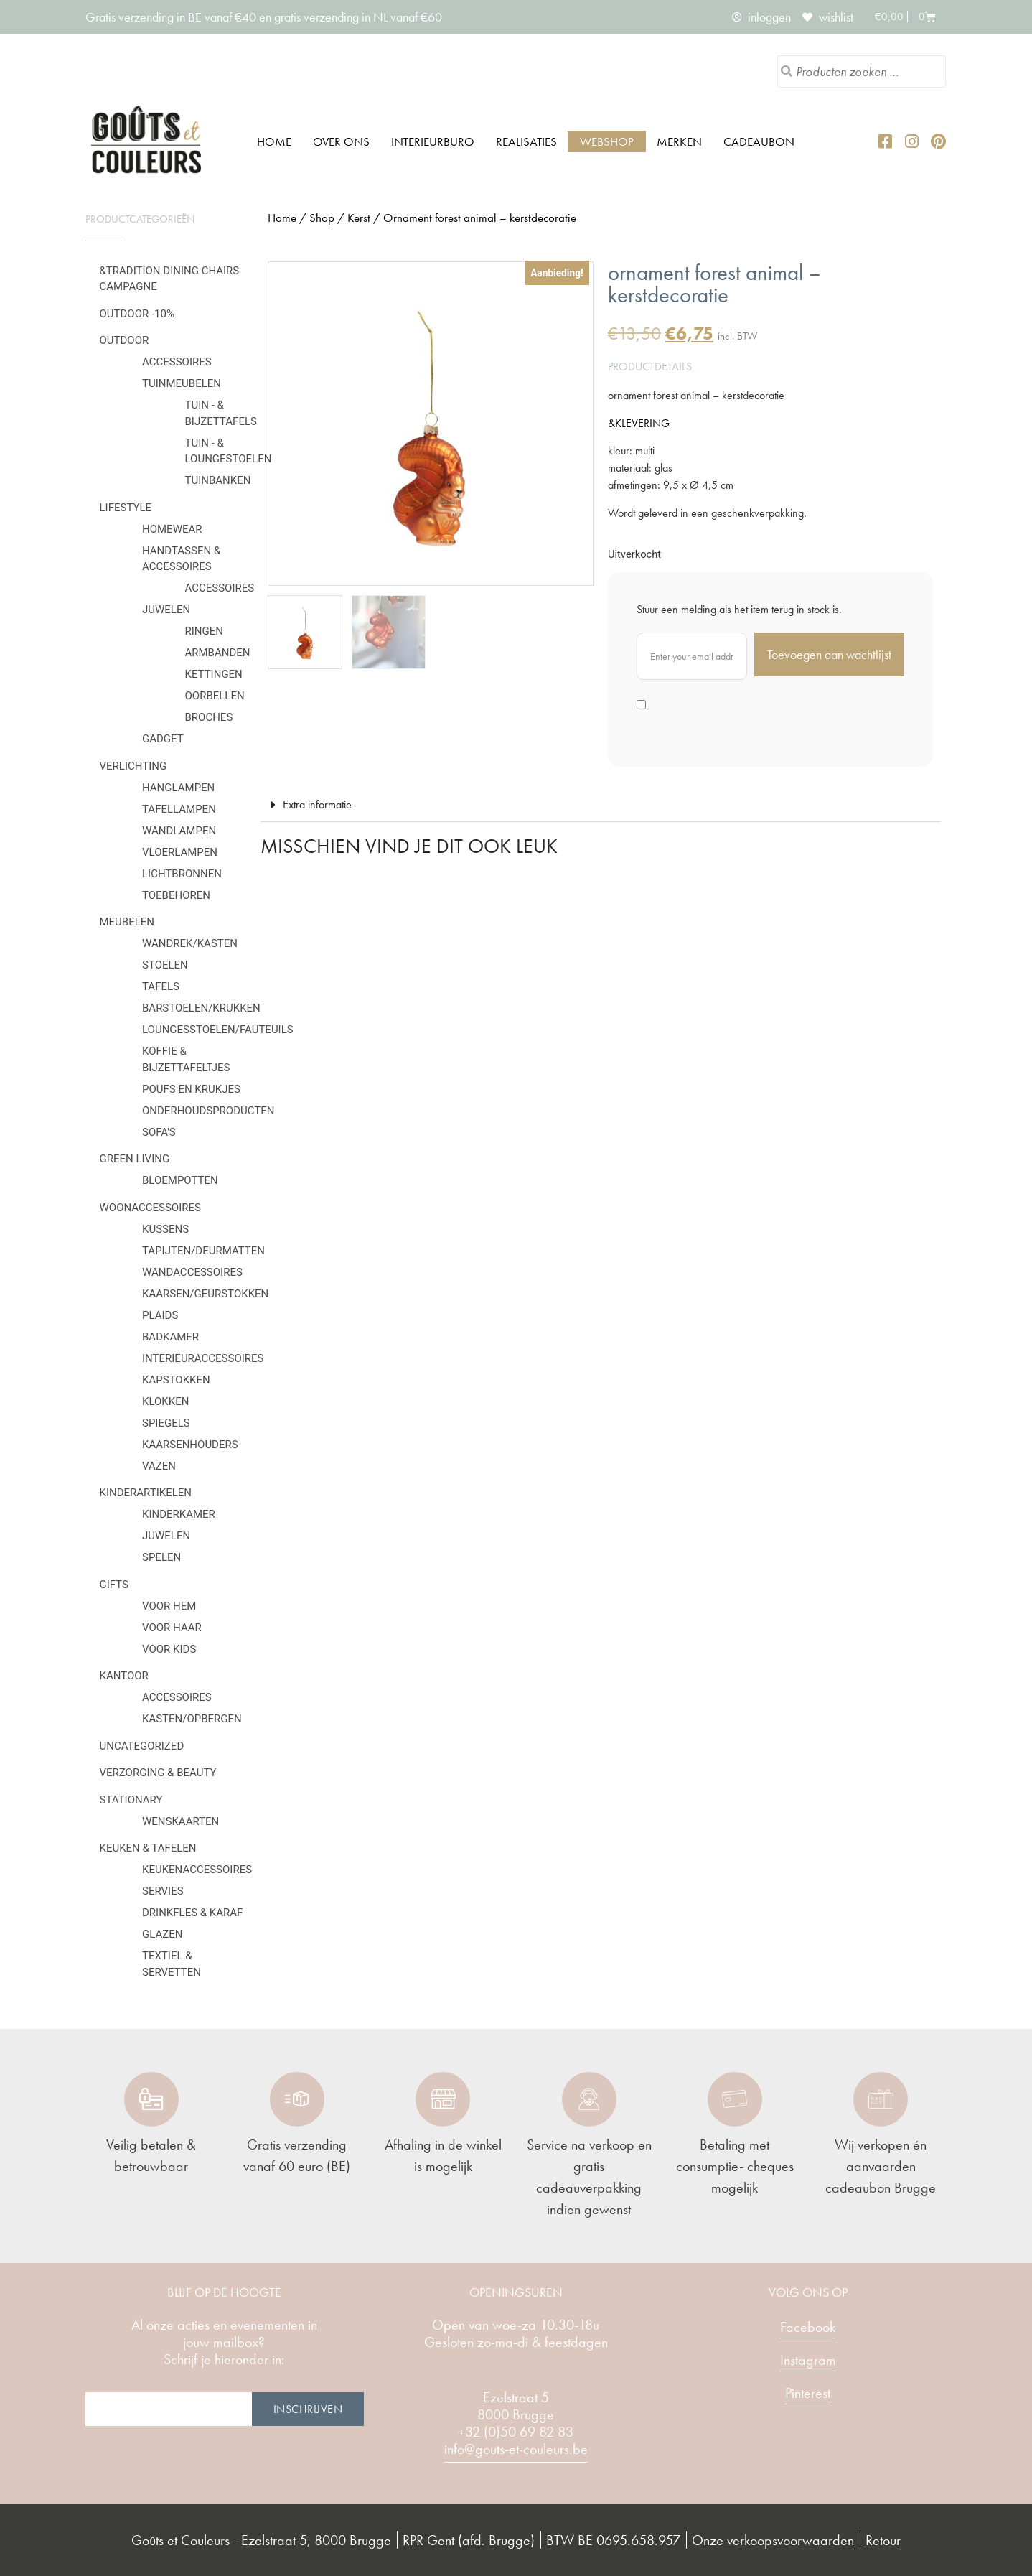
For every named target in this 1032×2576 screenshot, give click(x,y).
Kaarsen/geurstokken (205, 1293)
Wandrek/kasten (190, 943)
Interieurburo (432, 141)
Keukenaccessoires (197, 1869)
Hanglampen (178, 787)
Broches (209, 717)
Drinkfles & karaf (192, 1912)
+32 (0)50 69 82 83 (515, 2431)
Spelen (161, 1557)
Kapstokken (176, 1379)
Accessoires (177, 361)
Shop (321, 217)
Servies (163, 1891)
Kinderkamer (178, 1514)
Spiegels (166, 1423)
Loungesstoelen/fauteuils (218, 1029)
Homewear (172, 529)
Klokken (165, 1401)
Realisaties (526, 141)
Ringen (204, 631)
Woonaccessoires (150, 1207)
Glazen (162, 1934)
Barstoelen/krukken (201, 1008)
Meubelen (127, 921)
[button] (601, 805)
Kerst (358, 217)
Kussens (165, 1229)
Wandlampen (179, 830)
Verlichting (133, 766)
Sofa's (159, 1132)
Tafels (160, 986)
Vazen (159, 1466)
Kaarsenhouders (190, 1444)
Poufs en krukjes (191, 1089)
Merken (679, 141)
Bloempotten (180, 1180)
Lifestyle (126, 507)
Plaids (160, 1315)
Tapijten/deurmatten (203, 1250)
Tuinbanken (218, 480)
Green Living (135, 1158)
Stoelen (165, 964)
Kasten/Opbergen (192, 1718)
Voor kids (169, 1649)
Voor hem (169, 1606)
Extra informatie (317, 804)
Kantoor (124, 1675)
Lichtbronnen (182, 873)
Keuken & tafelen (148, 1848)
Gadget (163, 738)
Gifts (114, 1584)
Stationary (131, 1799)
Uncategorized (142, 1746)
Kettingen (214, 674)
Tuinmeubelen (181, 383)
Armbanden (217, 652)
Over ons (341, 141)
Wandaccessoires (192, 1272)
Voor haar (172, 1627)
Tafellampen (179, 809)
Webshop (607, 141)
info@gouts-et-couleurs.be (516, 2449)
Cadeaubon (758, 141)
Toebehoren (176, 895)
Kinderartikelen (146, 1492)
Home (274, 141)
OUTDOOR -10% (137, 313)
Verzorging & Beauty (158, 1772)
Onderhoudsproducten (208, 1110)
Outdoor (124, 340)
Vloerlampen (179, 852)
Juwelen (166, 609)
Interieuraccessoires (203, 1358)
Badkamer (170, 1336)
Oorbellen (215, 695)
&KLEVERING (639, 423)
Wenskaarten (180, 1821)
